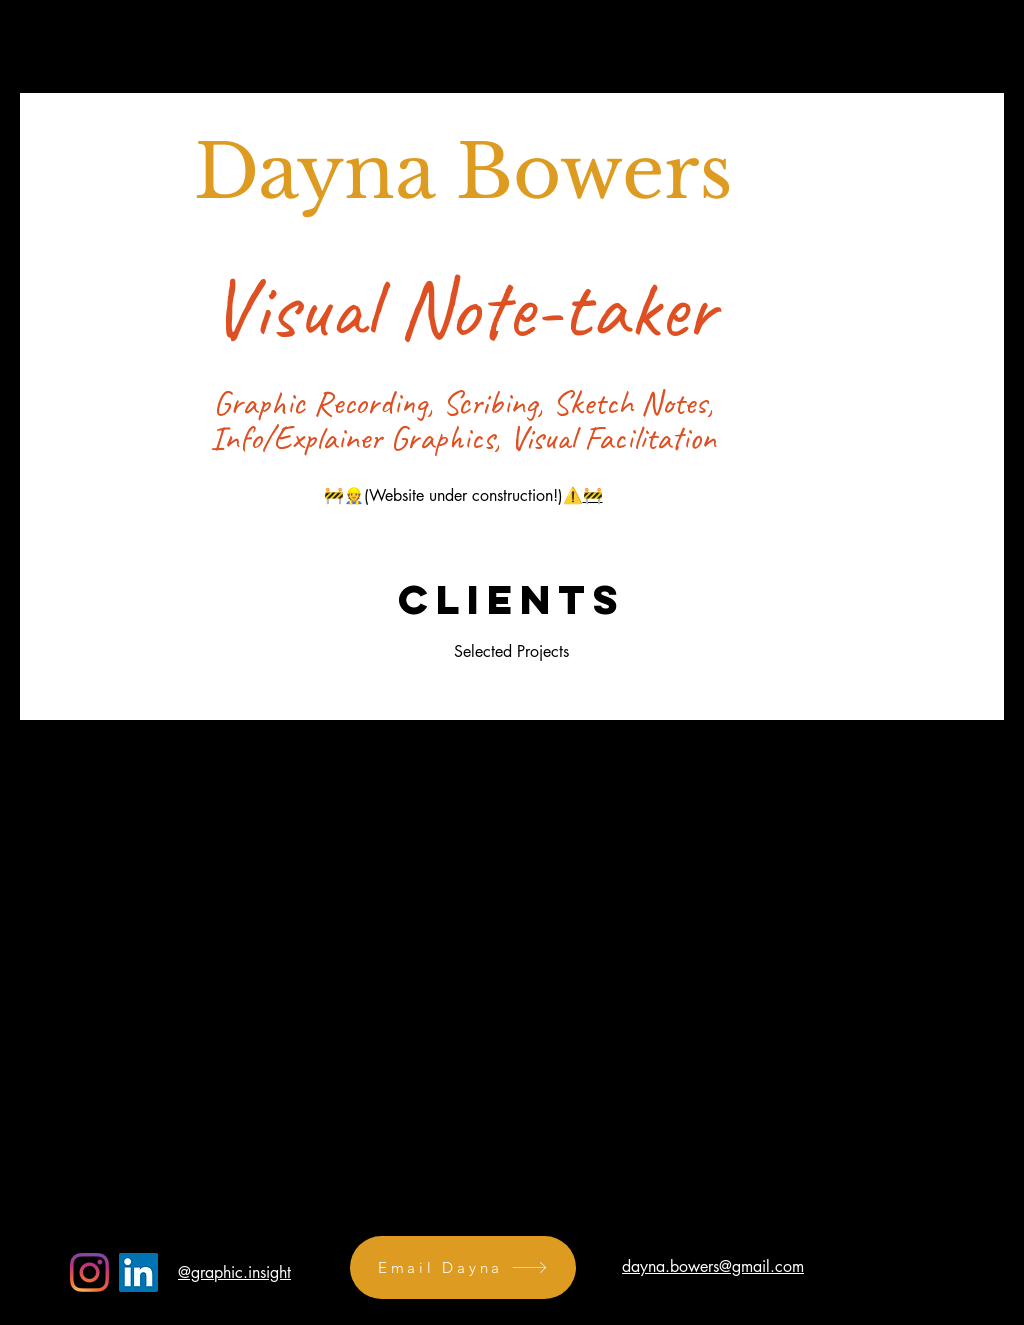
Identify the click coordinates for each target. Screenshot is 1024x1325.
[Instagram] (89, 1272)
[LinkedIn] (138, 1272)
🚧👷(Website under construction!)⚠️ (453, 495)
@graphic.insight (234, 1272)
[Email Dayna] (463, 1267)
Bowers (594, 172)
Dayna (325, 172)
